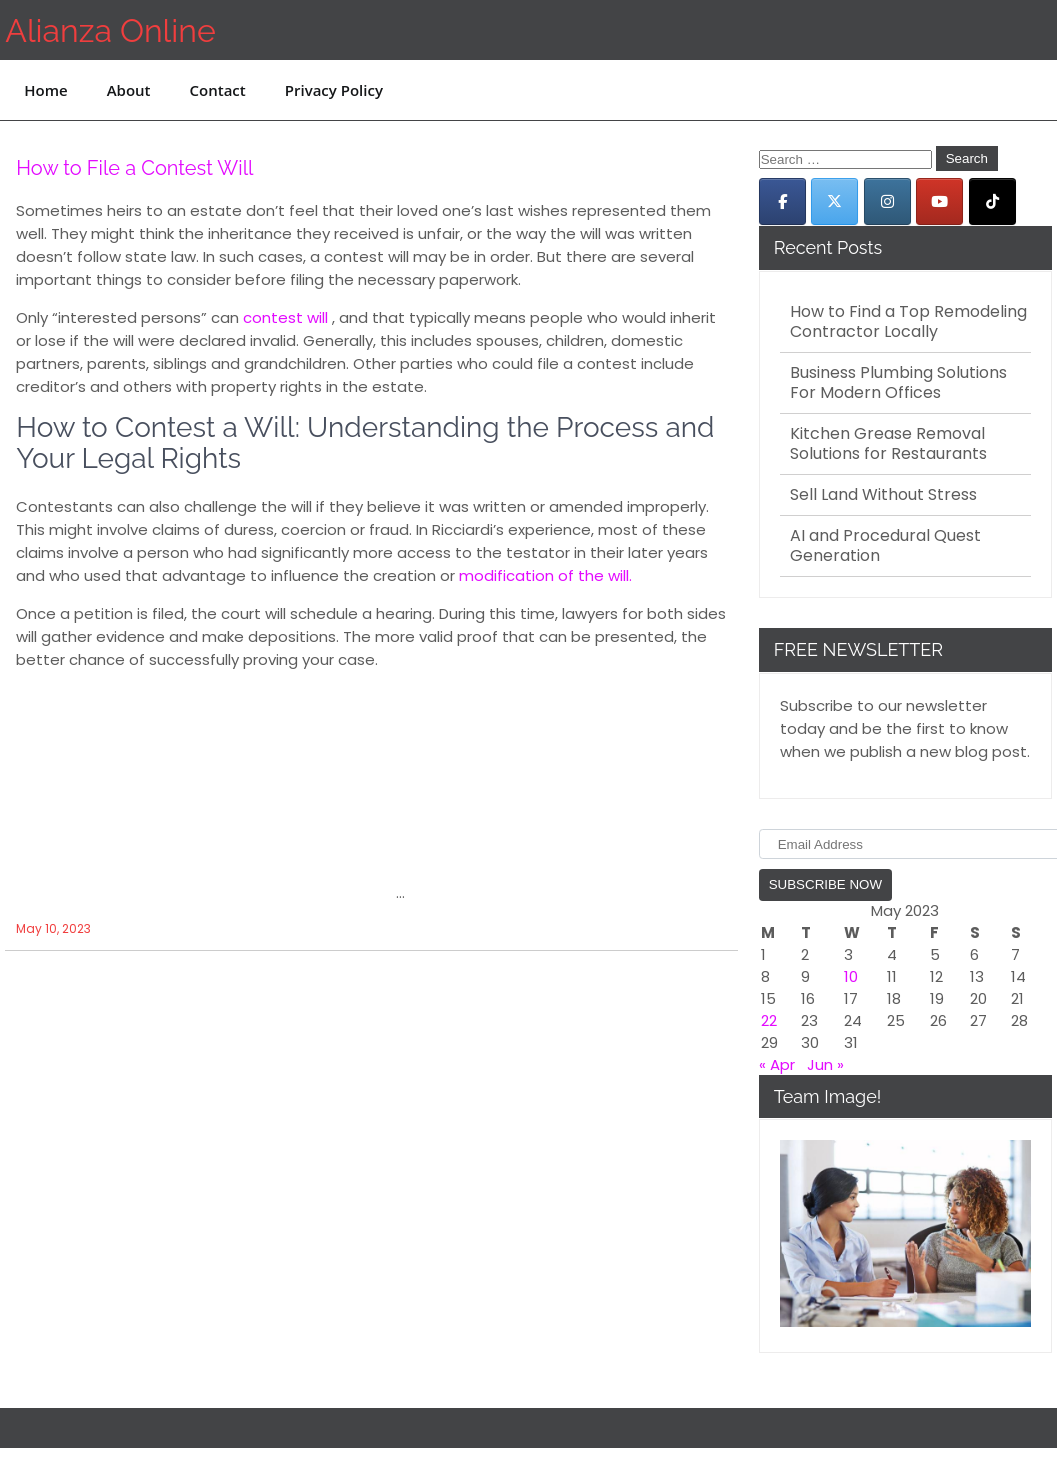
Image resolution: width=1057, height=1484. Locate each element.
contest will (285, 317)
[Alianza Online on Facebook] (782, 201)
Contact (218, 90)
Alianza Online (110, 30)
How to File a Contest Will (134, 168)
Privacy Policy (334, 90)
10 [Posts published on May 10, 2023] (851, 976)
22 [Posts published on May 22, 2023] (769, 1020)
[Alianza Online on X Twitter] (834, 201)
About (129, 90)
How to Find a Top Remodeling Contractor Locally (908, 322)
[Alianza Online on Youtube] (939, 201)
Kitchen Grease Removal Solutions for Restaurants (888, 444)
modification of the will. (545, 575)
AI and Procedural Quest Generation (885, 546)
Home (45, 90)
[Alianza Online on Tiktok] (992, 201)
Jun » (825, 1064)
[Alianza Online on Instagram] (887, 201)
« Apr (777, 1064)
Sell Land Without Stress (883, 495)
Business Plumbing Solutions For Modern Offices (898, 383)
